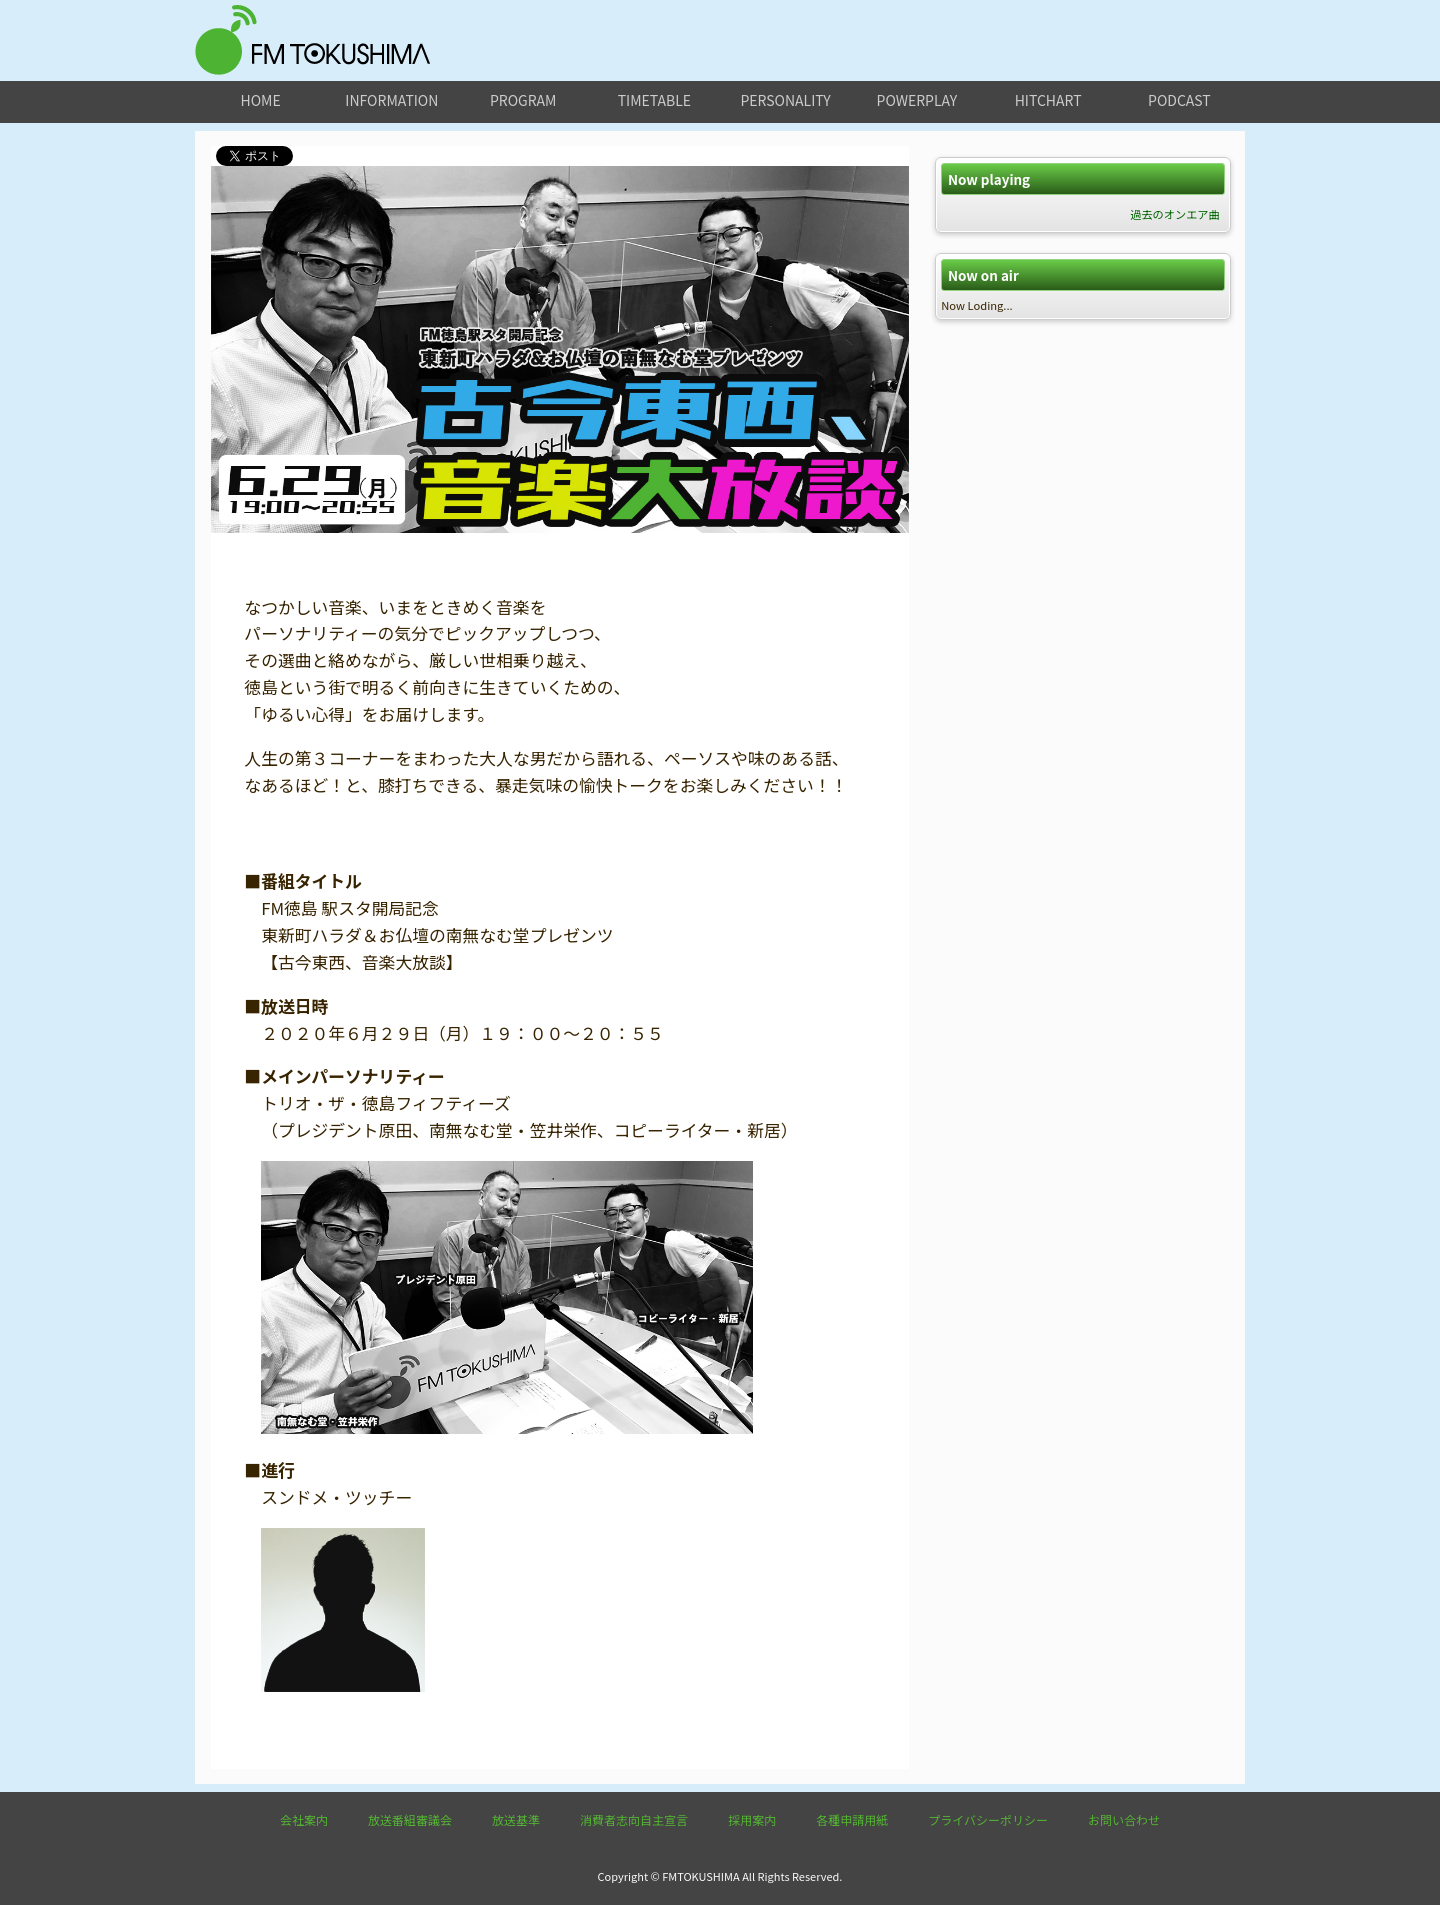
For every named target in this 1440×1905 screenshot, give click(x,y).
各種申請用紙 (852, 1819)
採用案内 (752, 1819)
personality (785, 100)
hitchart (1048, 100)
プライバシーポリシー (988, 1819)
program (523, 100)
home (261, 100)
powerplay (917, 100)
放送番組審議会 (410, 1819)
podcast (1179, 100)
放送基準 (516, 1819)
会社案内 (304, 1819)
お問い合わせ (1124, 1819)
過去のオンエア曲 (1175, 214)
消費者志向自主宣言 (634, 1819)
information (391, 100)
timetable (654, 100)
